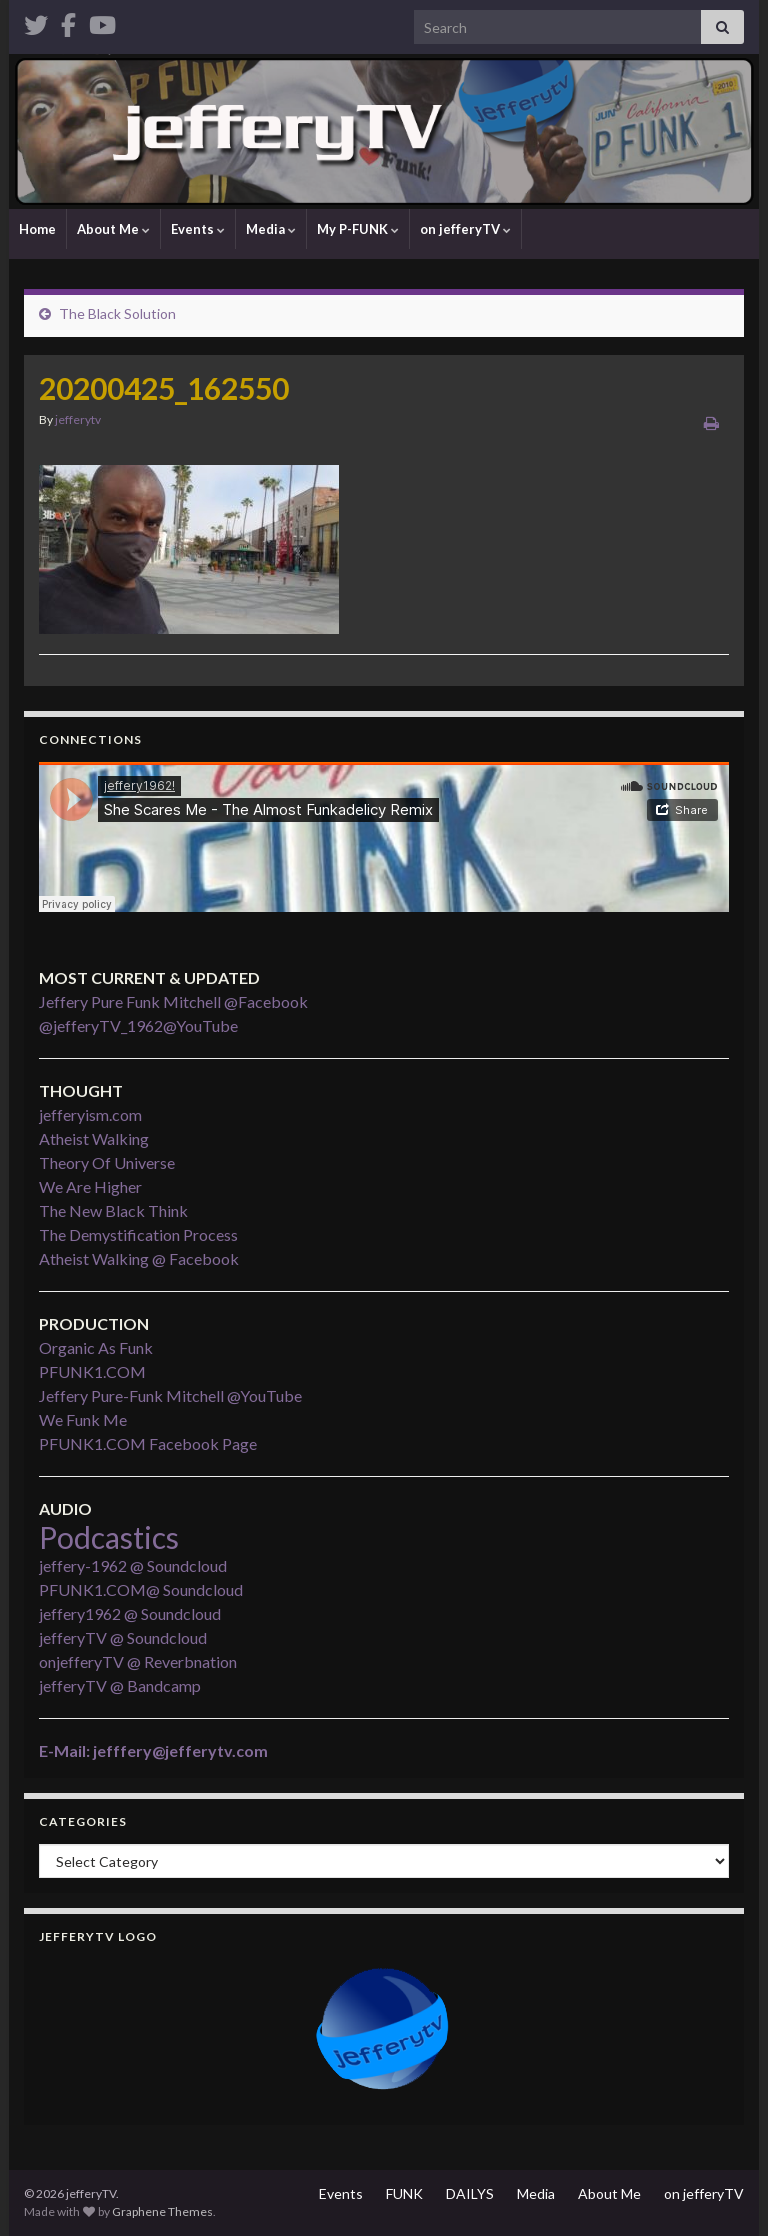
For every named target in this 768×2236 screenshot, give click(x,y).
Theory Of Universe (107, 1162)
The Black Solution (117, 313)
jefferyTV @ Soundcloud (123, 1637)
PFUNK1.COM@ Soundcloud (141, 1589)
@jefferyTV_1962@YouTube (138, 1025)
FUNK (404, 2193)
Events (198, 229)
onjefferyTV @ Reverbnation (138, 1661)
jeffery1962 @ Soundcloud (130, 1613)
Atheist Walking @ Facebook (139, 1258)
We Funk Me (83, 1419)
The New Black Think (113, 1210)
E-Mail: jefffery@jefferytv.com (153, 1750)
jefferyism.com (90, 1114)
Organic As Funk (96, 1347)
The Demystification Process (138, 1234)
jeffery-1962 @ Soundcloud (133, 1565)
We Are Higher (90, 1186)
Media (271, 229)
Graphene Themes (162, 2211)
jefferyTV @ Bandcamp (120, 1685)
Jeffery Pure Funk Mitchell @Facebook (173, 1001)
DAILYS (470, 2193)
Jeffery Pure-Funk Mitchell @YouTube (170, 1395)
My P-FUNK (358, 229)
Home (37, 229)
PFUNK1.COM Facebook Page (148, 1443)
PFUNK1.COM (92, 1371)
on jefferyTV (465, 229)
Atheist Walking (94, 1138)
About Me (113, 229)
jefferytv (78, 419)
